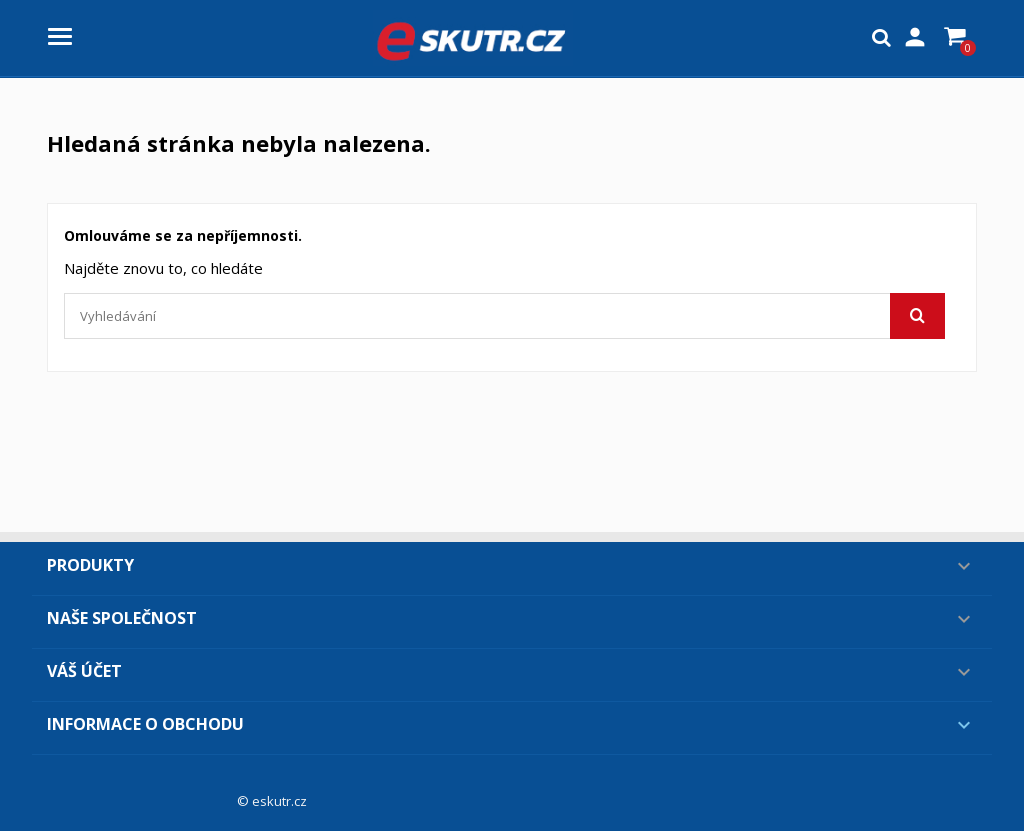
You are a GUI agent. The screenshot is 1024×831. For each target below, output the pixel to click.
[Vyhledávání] (504, 316)
